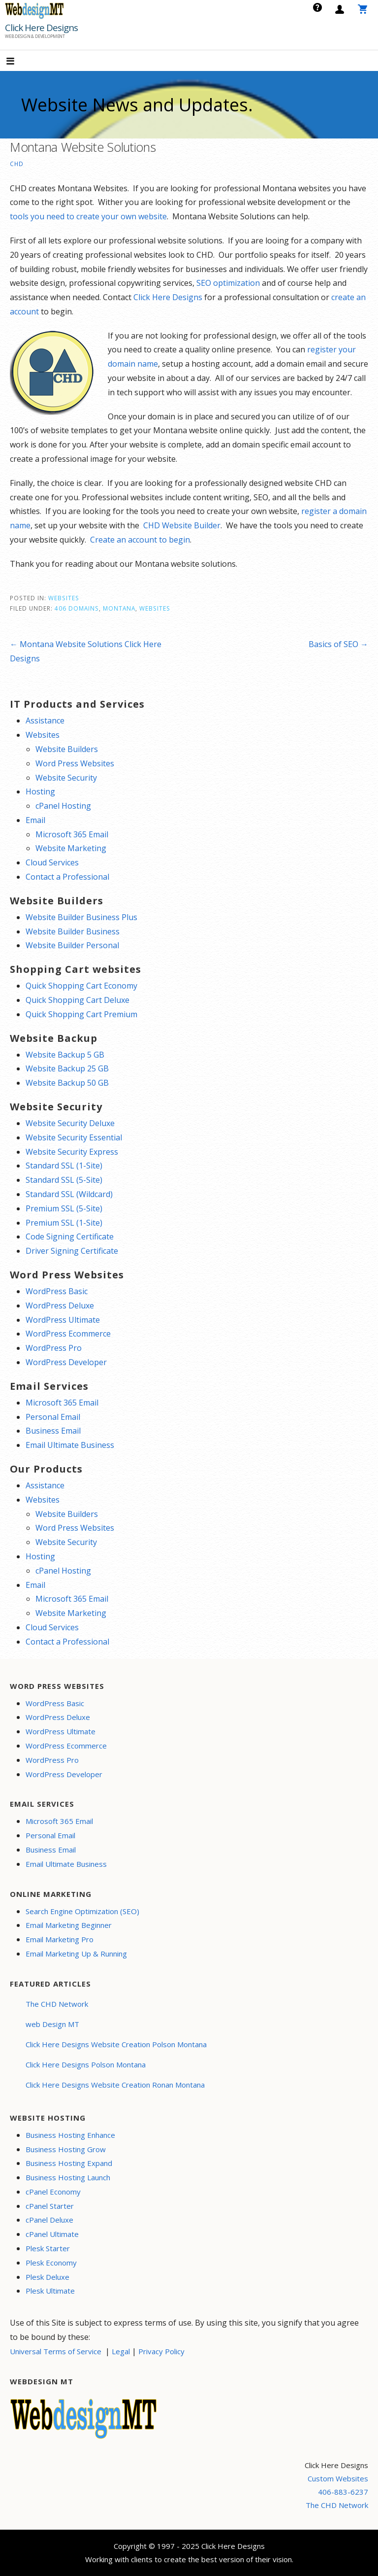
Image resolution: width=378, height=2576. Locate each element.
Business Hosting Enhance (70, 2135)
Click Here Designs (41, 27)
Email (35, 820)
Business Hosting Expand (69, 2163)
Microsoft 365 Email (71, 834)
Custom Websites (338, 2478)
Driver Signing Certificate (72, 1250)
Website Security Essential (74, 1137)
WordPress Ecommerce (68, 1333)
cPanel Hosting (63, 805)
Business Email (53, 1430)
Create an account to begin (140, 539)
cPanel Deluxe (49, 2220)
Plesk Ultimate (50, 2291)
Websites (63, 598)
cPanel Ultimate (52, 2234)
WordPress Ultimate (63, 1319)
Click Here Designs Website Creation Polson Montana (116, 2044)
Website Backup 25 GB (67, 1068)
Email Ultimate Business (70, 1445)
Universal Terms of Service (55, 2351)
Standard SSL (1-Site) (64, 1165)
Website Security (66, 777)
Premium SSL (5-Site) (64, 1208)
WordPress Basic (57, 1291)
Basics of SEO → (338, 644)
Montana (119, 608)
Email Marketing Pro (60, 1939)
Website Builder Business (73, 931)
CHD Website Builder (181, 525)
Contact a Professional (67, 876)
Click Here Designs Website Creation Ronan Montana (115, 2085)
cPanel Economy (53, 2192)
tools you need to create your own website (88, 216)
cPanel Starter (50, 2206)
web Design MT (52, 2024)
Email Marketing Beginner (69, 1925)
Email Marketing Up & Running (76, 1953)
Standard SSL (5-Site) (64, 1179)
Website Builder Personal (72, 945)
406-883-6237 (343, 2492)
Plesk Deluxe (47, 2277)
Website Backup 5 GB (65, 1054)
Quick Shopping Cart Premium (81, 1014)
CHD (17, 164)
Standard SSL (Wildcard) (69, 1194)
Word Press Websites (74, 763)
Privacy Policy (161, 2351)
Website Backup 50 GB (67, 1082)
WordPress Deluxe (60, 1305)
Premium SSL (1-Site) (64, 1222)
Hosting (40, 791)
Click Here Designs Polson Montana (86, 2064)
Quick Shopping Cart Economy (81, 985)
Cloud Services (52, 862)
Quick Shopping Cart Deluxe (77, 1000)
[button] (18, 62)
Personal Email (53, 1416)
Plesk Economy (51, 2262)
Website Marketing (70, 848)
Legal (121, 2351)
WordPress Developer (66, 1362)
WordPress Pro (54, 1347)
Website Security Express (72, 1151)
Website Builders (66, 749)
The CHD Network (57, 2004)
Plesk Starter (48, 2248)
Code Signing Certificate (70, 1236)
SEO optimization (228, 282)
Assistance (45, 720)
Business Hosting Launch (68, 2177)
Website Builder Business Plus (81, 917)
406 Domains (77, 608)
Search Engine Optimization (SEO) (82, 1911)
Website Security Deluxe (70, 1123)
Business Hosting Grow (66, 2149)
